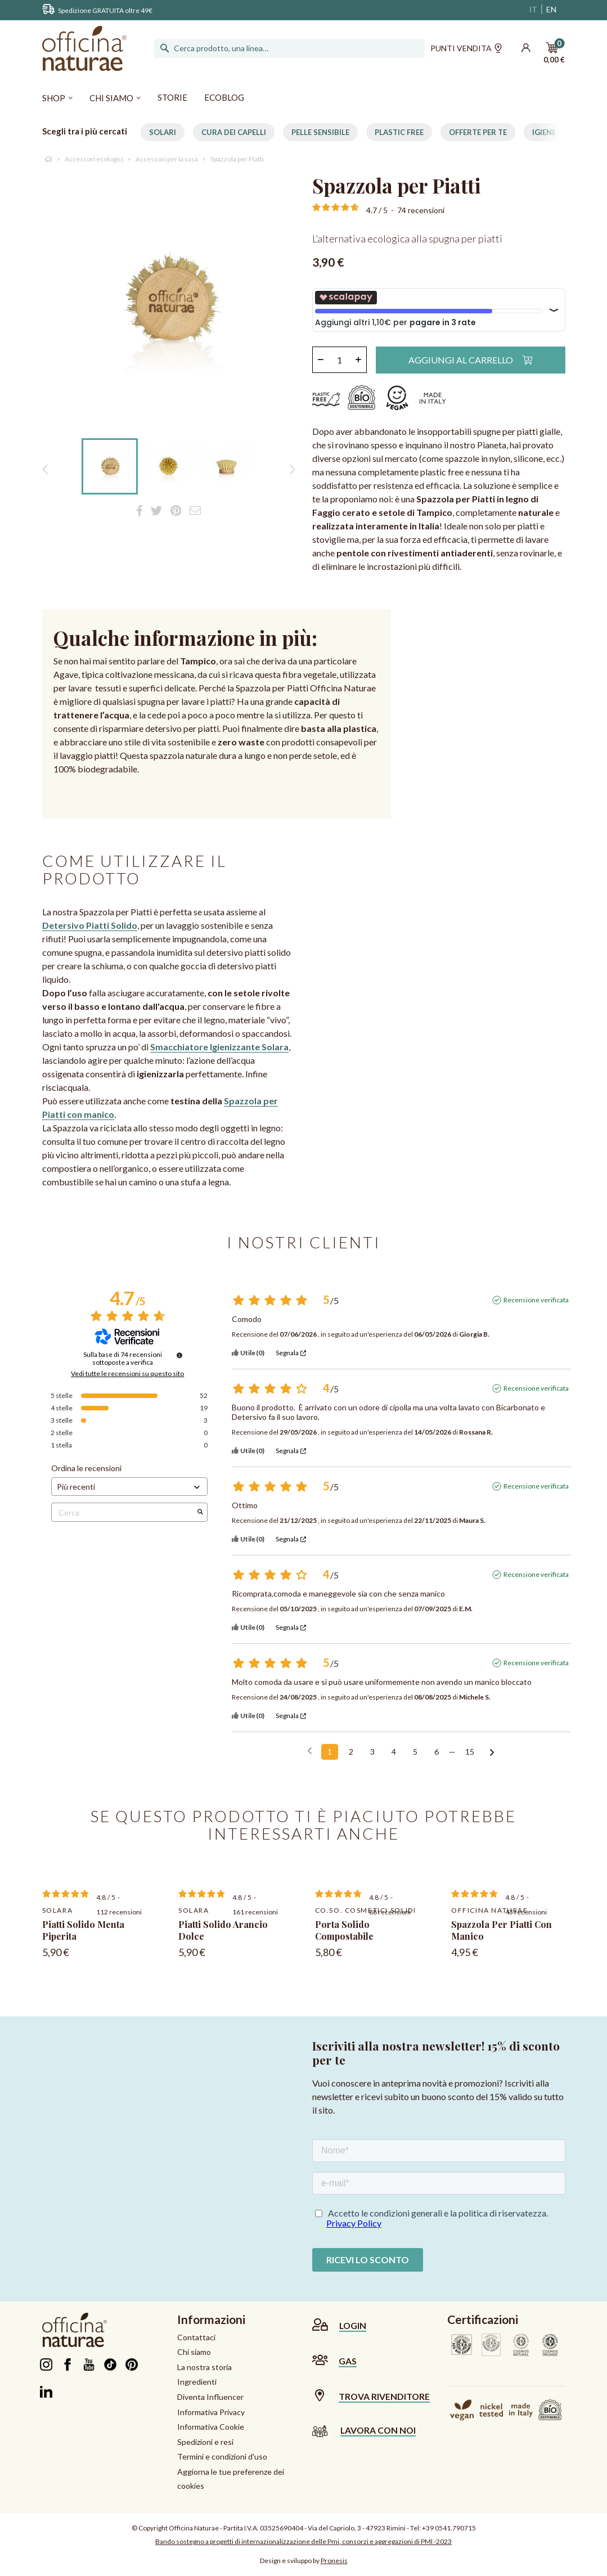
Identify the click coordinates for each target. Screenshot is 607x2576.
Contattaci (196, 2337)
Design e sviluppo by (304, 2560)
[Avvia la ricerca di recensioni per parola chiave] (200, 1512)
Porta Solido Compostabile (344, 1930)
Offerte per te (478, 132)
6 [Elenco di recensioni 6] (436, 1751)
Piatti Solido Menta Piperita (83, 1930)
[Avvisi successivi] (492, 1752)
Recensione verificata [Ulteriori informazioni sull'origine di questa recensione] (536, 1300)
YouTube (89, 2364)
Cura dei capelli (233, 132)
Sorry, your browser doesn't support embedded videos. (417, 905)
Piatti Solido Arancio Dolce (223, 1930)
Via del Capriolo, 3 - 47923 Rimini (357, 2528)
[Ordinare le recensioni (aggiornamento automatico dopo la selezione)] (129, 1486)
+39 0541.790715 (449, 2528)
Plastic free (399, 132)
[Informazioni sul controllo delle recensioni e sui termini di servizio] (179, 1355)
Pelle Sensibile (320, 132)
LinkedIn (46, 2391)
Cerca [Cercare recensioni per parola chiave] (124, 1512)
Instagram (46, 2364)
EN (551, 9)
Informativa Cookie (210, 2426)
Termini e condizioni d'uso (222, 2456)
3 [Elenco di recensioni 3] (372, 1751)
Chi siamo (194, 2352)
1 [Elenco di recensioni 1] (329, 1751)
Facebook (68, 2364)
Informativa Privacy (211, 2412)
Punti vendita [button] (466, 49)
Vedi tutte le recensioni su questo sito (127, 1374)
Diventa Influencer (210, 2397)
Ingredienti (197, 2381)
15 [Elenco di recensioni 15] (469, 1751)
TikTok (111, 2364)
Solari (162, 132)
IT (533, 9)
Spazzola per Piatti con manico (501, 1930)
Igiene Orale (557, 132)
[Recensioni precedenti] (309, 1751)
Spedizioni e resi (205, 2442)
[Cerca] (290, 48)
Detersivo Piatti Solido (89, 925)
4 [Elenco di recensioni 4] (394, 1751)
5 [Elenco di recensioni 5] (415, 1751)
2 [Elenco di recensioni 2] (351, 1751)
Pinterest (132, 2364)
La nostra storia (204, 2367)
